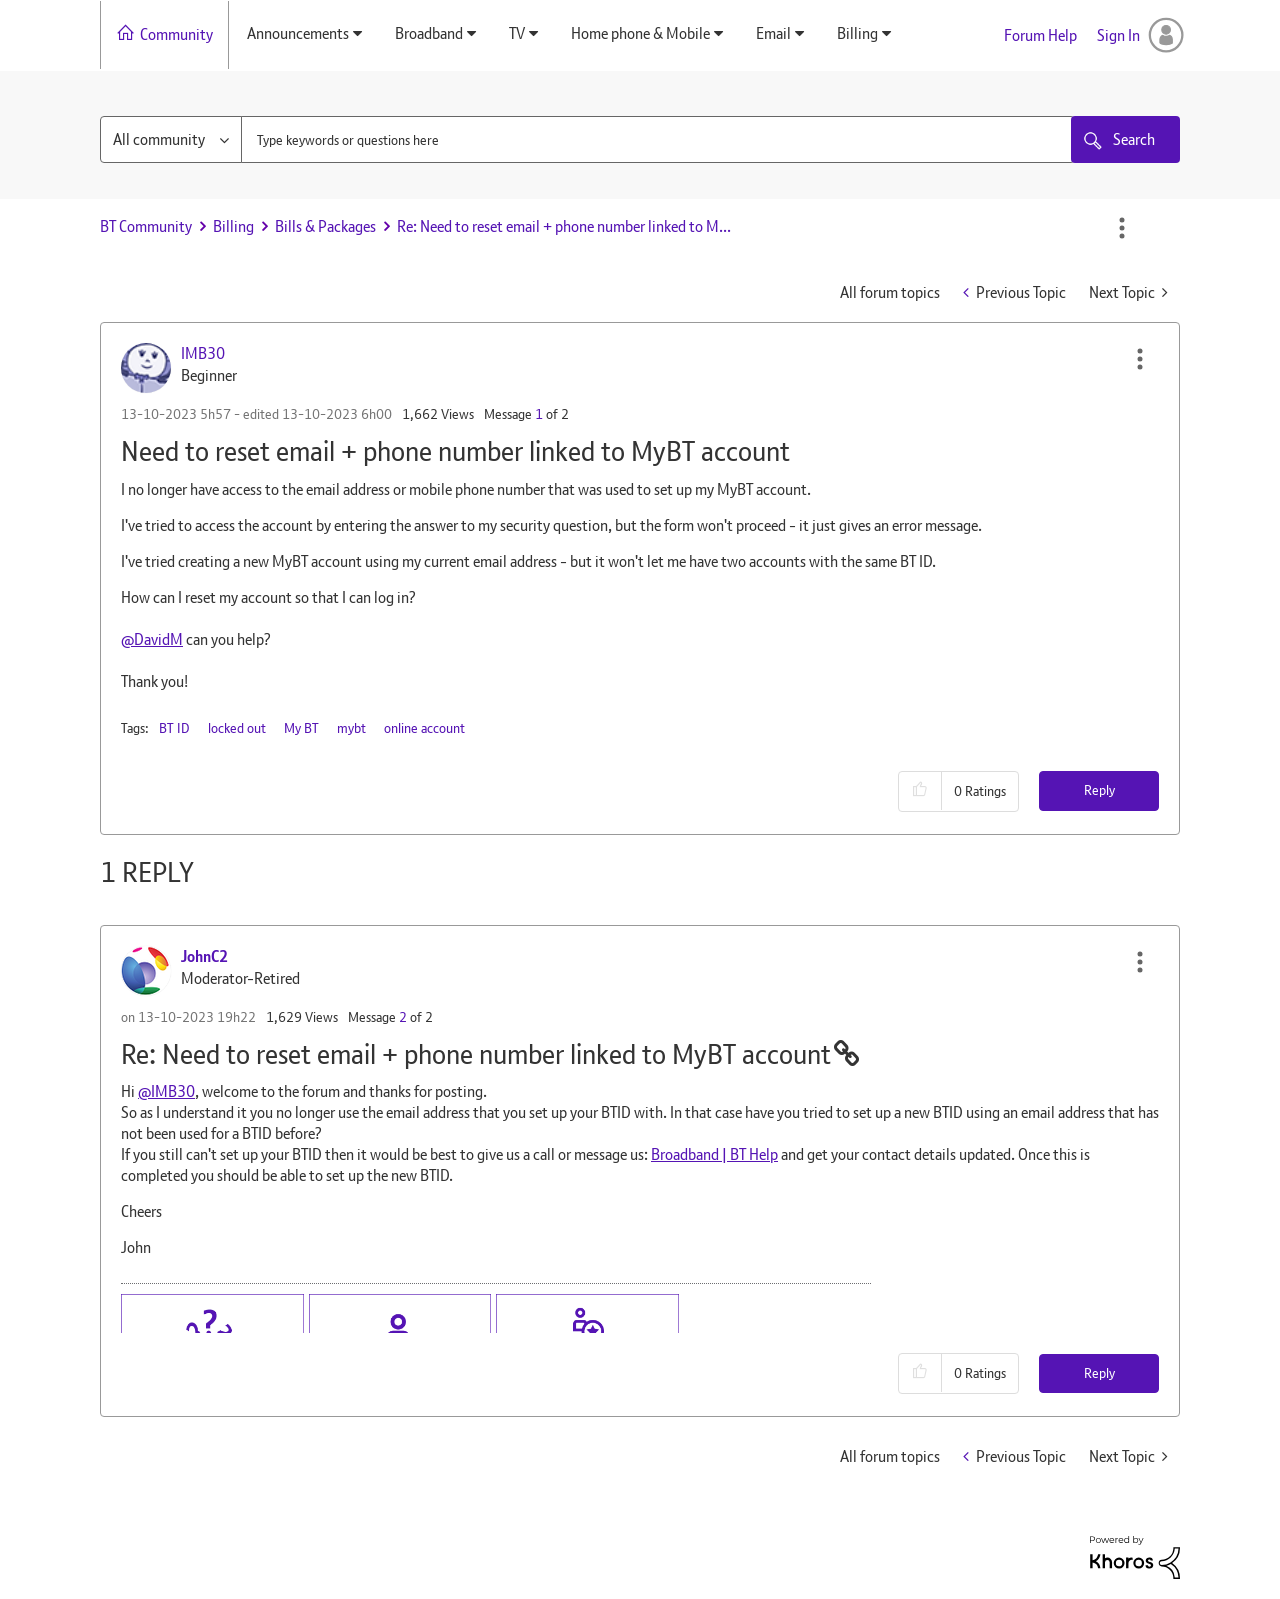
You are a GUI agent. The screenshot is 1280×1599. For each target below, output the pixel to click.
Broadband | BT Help (714, 1154)
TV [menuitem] (517, 33)
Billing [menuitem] (857, 33)
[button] (1140, 359)
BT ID (174, 728)
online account (424, 728)
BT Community (146, 226)
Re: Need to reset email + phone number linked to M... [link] (564, 226)
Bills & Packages (325, 226)
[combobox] (658, 139)
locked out (237, 728)
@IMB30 (166, 1091)
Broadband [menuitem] (429, 33)
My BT (301, 728)
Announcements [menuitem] (298, 33)
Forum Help (1040, 35)
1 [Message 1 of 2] (539, 414)
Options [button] (1122, 228)
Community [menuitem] (176, 34)
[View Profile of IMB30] (203, 353)
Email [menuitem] (773, 33)
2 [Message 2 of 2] (403, 1017)
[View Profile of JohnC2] (204, 956)
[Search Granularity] (171, 139)
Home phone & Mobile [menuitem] (640, 33)
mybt (351, 728)
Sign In (1118, 35)
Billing (233, 226)
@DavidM (152, 639)
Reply (1099, 790)
